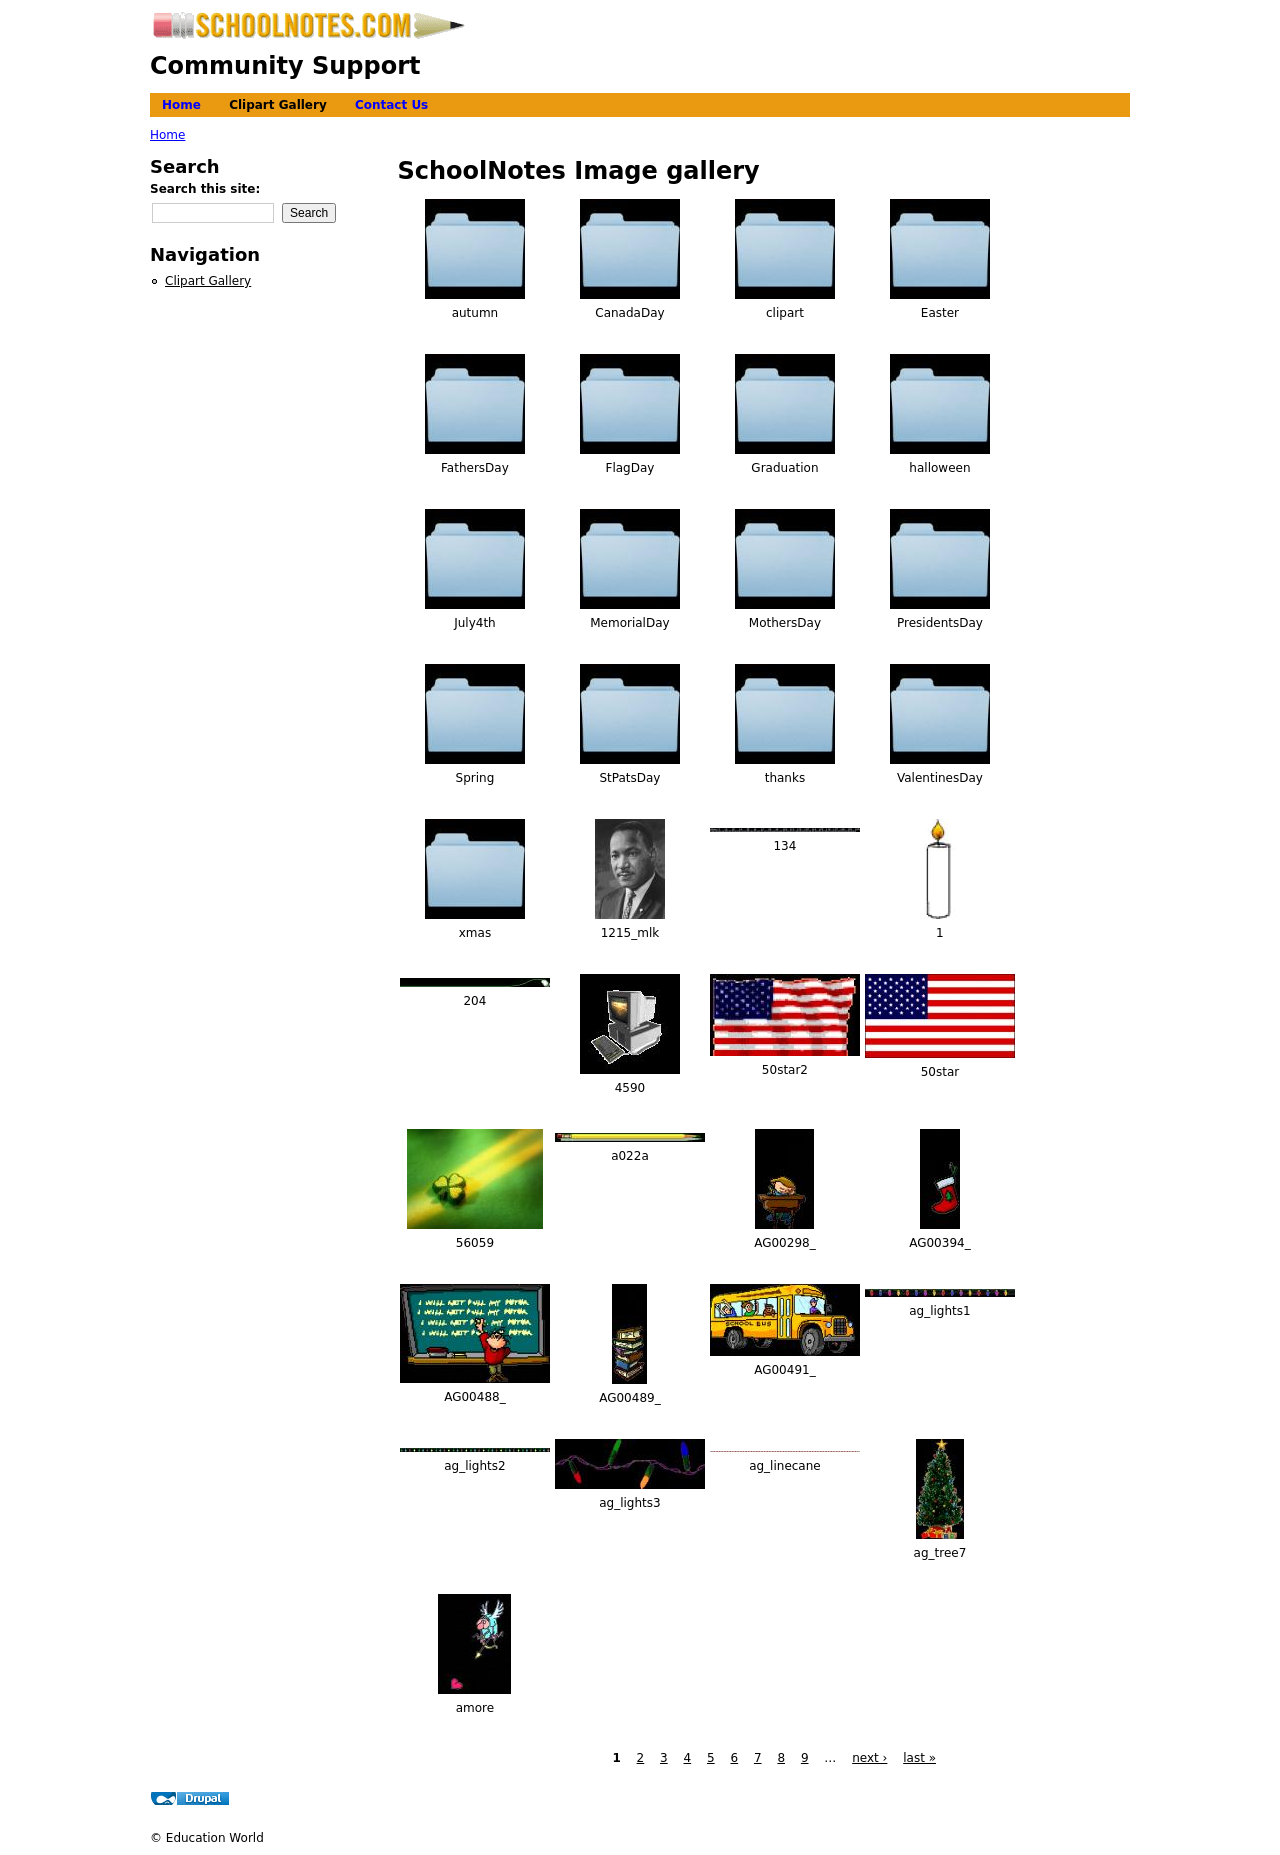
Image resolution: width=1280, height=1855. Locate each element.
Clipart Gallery (278, 105)
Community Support (285, 66)
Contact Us (391, 105)
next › (869, 1758)
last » (919, 1758)
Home (181, 105)
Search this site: (205, 189)
